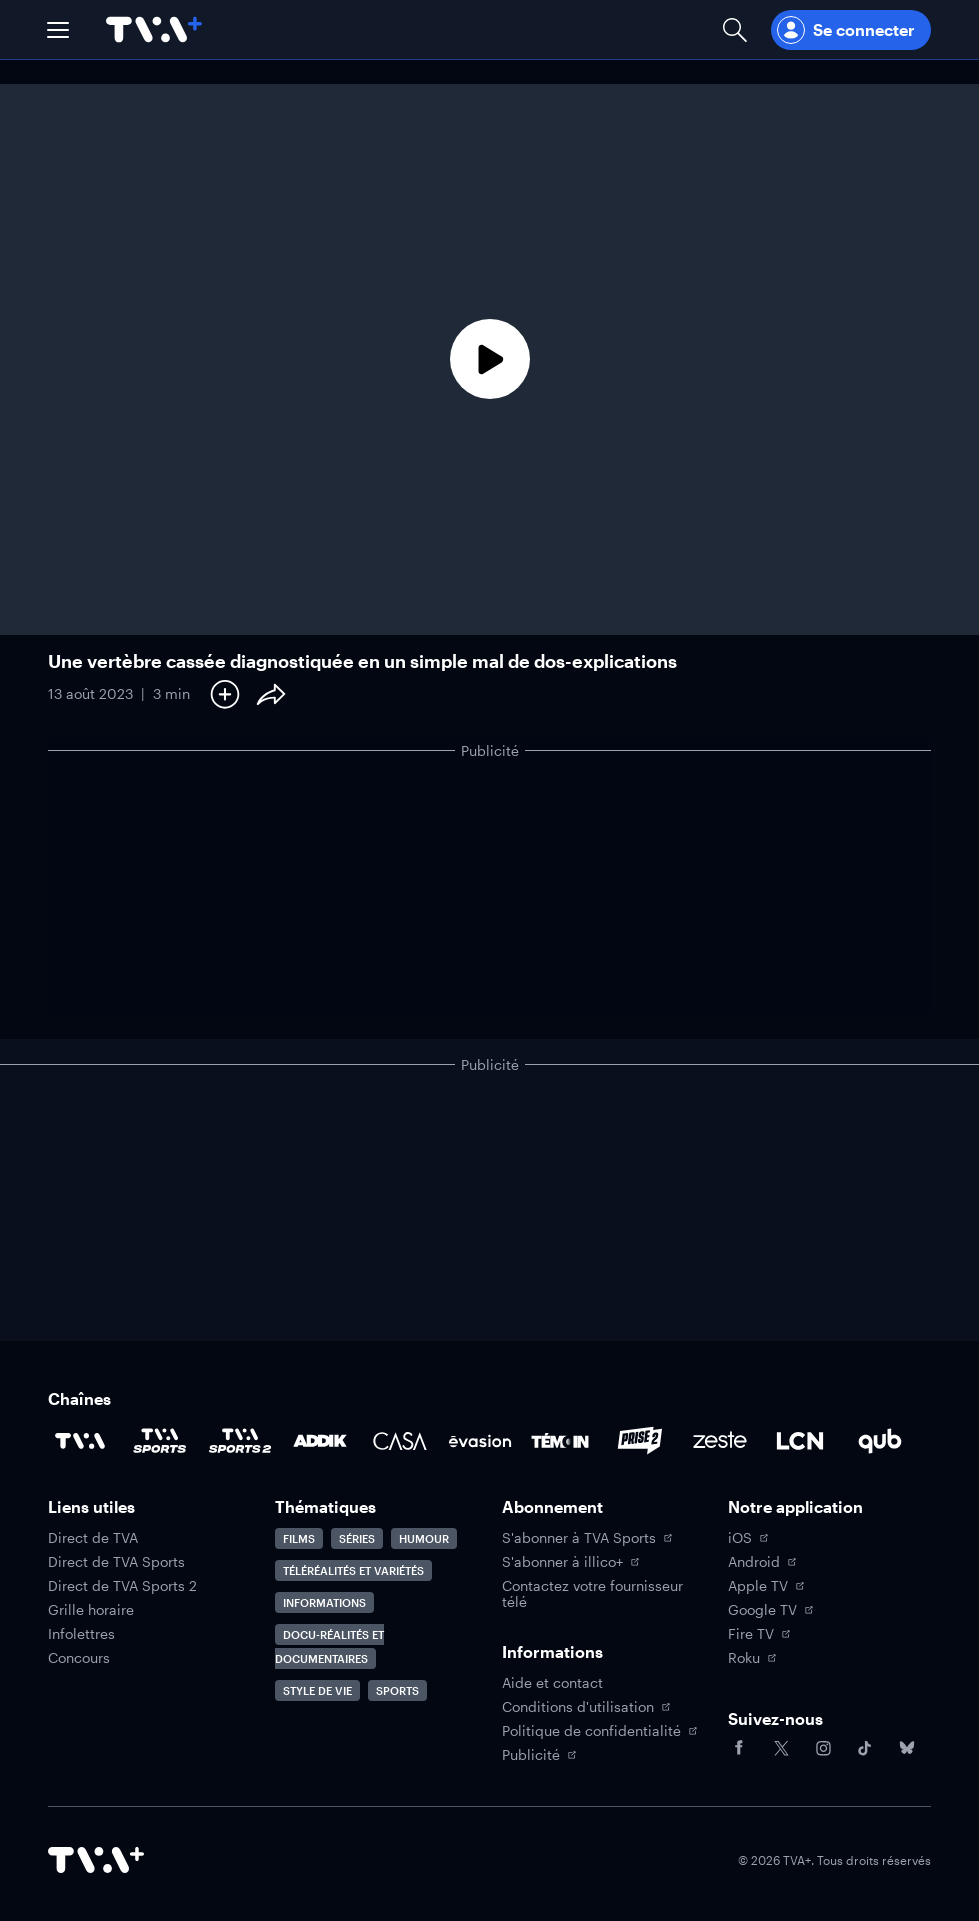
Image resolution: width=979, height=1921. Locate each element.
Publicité (539, 1755)
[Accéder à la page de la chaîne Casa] (400, 1441)
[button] (58, 30)
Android (762, 1562)
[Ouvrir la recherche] (735, 29)
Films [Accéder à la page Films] (299, 1538)
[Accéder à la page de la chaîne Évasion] (480, 1441)
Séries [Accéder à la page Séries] (357, 1538)
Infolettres (81, 1634)
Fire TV (759, 1634)
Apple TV (766, 1586)
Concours (79, 1658)
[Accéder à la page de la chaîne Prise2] (640, 1441)
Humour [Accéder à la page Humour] (424, 1538)
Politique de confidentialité (599, 1731)
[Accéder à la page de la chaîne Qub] (880, 1441)
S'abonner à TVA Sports (587, 1538)
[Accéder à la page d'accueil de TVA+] (96, 1860)
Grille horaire (91, 1610)
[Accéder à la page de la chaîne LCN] (800, 1441)
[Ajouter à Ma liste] (225, 694)
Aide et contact (552, 1683)
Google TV (770, 1610)
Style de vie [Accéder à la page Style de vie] (317, 1690)
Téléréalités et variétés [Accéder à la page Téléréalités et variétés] (353, 1570)
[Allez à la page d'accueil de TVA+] (154, 29)
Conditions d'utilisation (586, 1707)
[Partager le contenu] (271, 694)
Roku (752, 1658)
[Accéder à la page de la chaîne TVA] (80, 1441)
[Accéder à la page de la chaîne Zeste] (720, 1441)
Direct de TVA (93, 1538)
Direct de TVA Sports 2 (122, 1586)
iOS (748, 1538)
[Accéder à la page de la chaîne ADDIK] (320, 1441)
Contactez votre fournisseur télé (592, 1594)
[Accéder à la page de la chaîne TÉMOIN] (560, 1441)
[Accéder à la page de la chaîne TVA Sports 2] (240, 1441)
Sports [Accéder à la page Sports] (397, 1690)
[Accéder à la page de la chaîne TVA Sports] (160, 1441)
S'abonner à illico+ (570, 1562)
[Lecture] (489, 359)
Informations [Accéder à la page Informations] (324, 1602)
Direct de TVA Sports (116, 1562)
